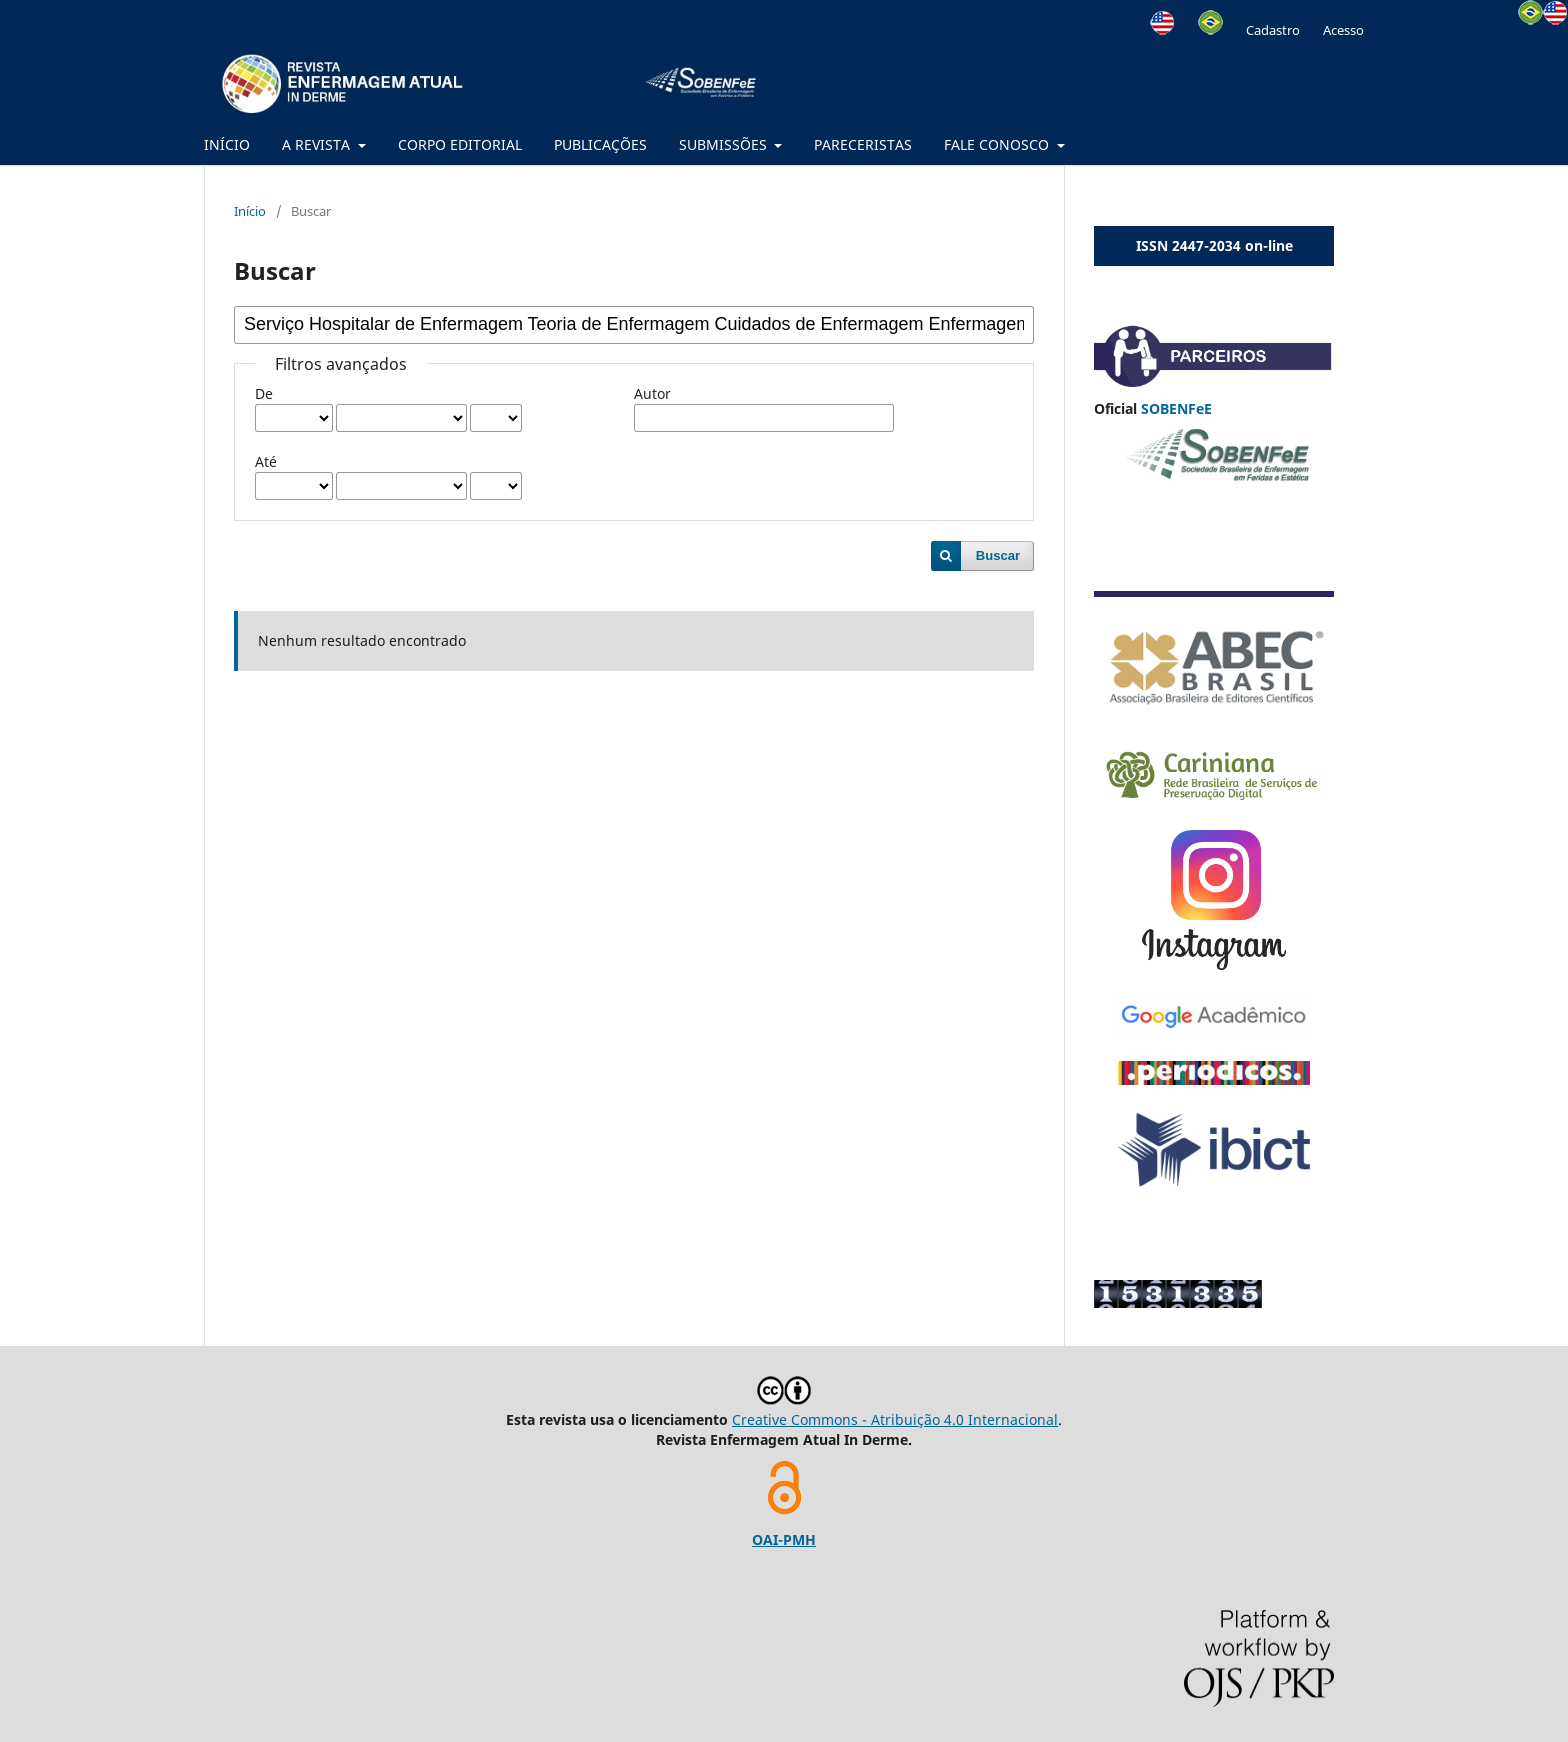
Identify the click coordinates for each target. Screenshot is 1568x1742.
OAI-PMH (784, 1539)
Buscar (998, 555)
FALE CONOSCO (998, 144)
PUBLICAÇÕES (600, 144)
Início (250, 211)
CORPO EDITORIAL (460, 144)
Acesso (1343, 30)
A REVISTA (318, 144)
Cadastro (1273, 30)
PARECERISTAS (863, 144)
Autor (652, 393)
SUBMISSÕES (725, 144)
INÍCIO (227, 144)
